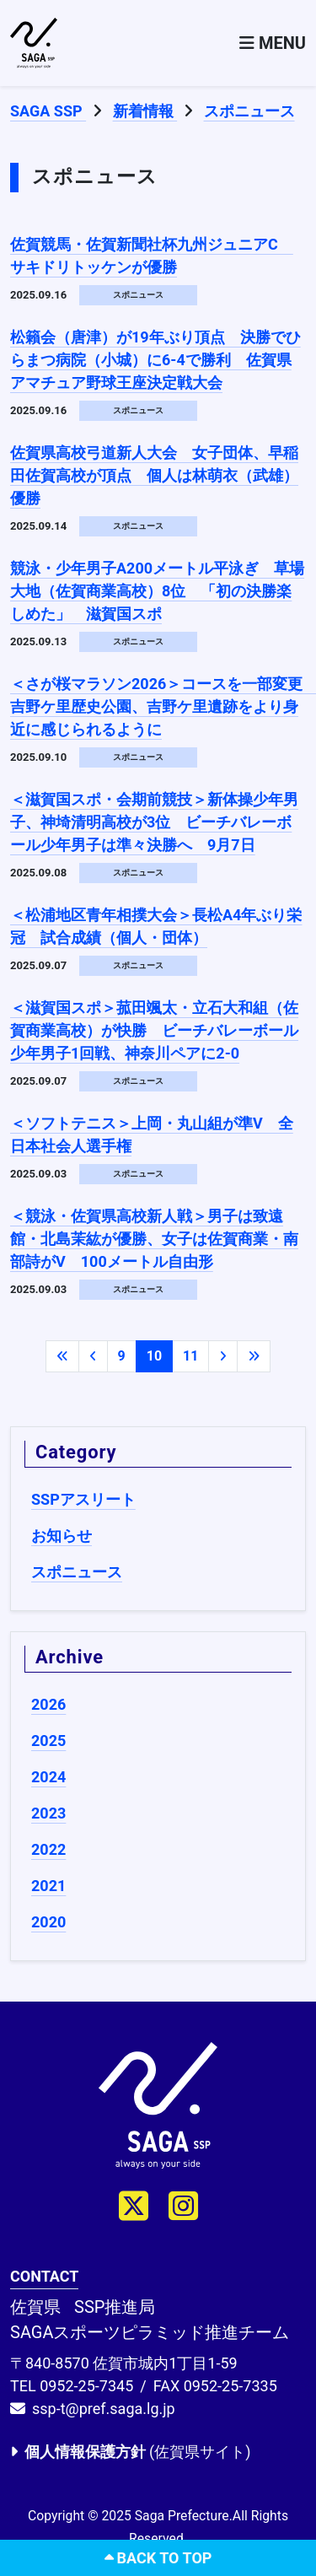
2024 (48, 1777)
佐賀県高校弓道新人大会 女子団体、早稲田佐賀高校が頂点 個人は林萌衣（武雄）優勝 (154, 475)
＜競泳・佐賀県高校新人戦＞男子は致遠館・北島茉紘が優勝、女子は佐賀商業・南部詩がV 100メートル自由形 (154, 1238)
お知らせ (61, 1535)
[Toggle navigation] (272, 43)
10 (154, 1356)
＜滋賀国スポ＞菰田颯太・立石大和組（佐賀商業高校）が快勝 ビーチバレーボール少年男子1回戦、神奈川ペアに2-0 (154, 1030)
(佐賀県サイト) (130, 2451)
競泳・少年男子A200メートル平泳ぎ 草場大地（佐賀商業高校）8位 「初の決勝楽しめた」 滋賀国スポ (157, 590)
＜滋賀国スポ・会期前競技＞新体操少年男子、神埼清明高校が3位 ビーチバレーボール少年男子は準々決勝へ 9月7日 (154, 822)
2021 (48, 1885)
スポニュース (76, 1572)
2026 (48, 1704)
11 (190, 1356)
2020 (48, 1922)
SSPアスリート (83, 1499)
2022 (48, 1849)
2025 (48, 1740)
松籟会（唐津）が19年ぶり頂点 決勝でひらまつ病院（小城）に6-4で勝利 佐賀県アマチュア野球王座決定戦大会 (155, 359)
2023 (48, 1813)
